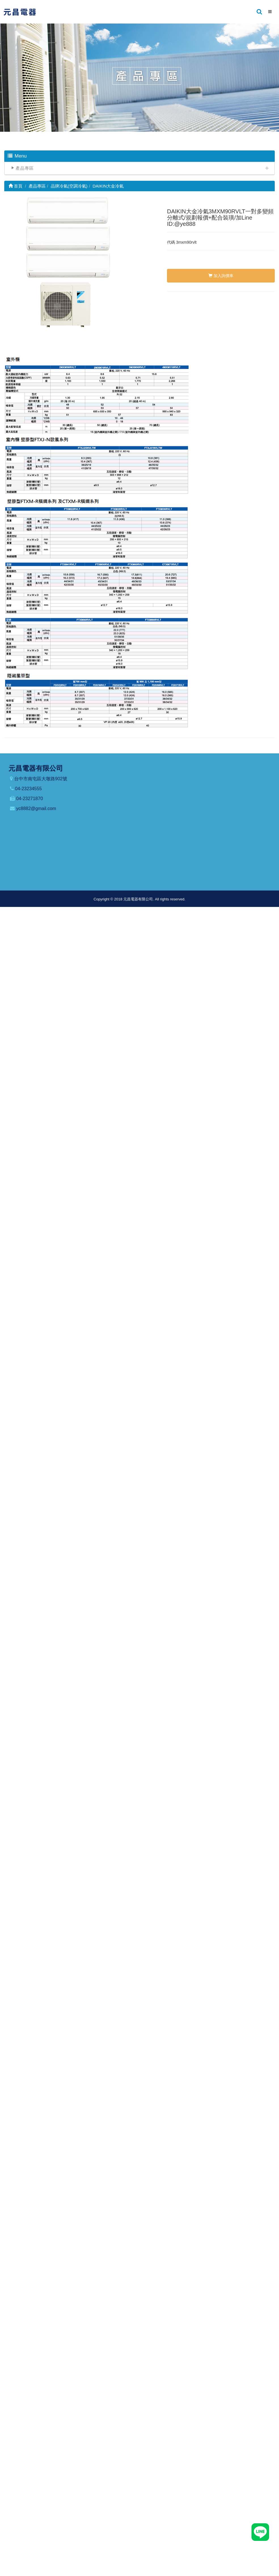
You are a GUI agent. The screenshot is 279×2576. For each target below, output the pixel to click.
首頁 (15, 186)
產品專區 (25, 168)
